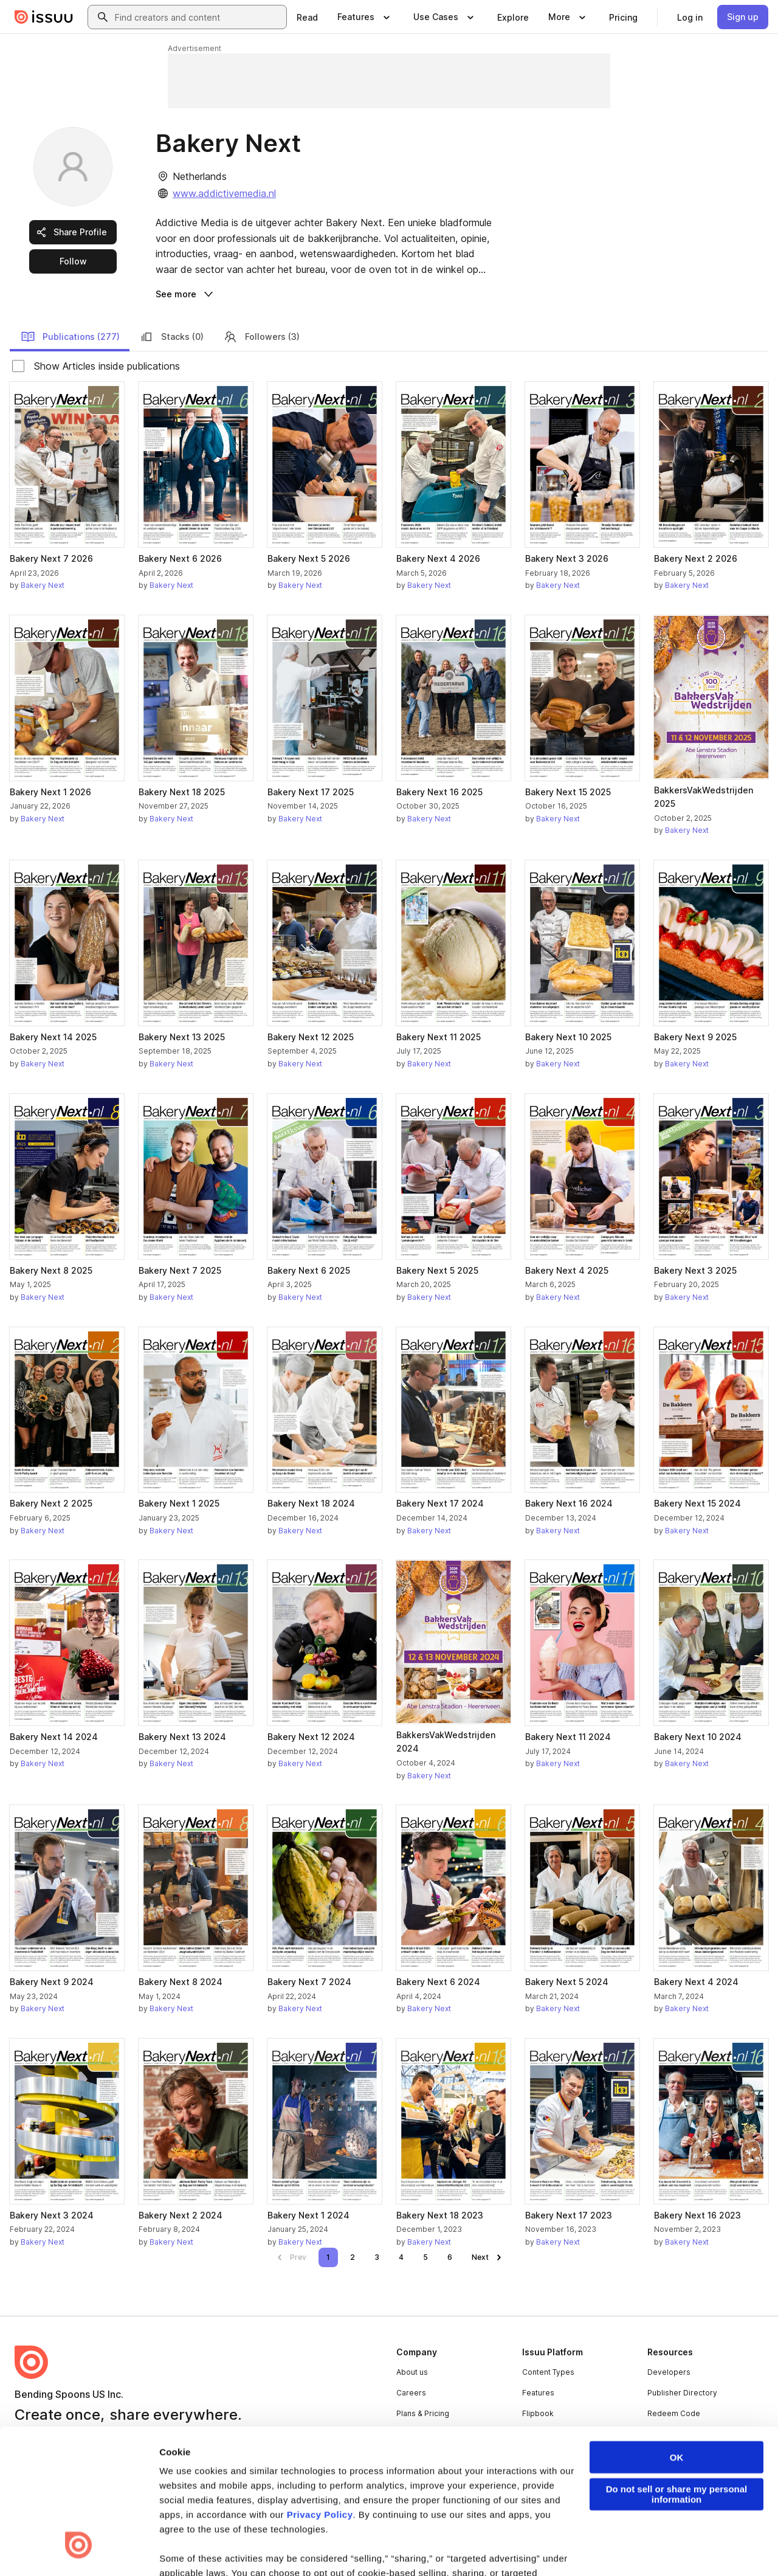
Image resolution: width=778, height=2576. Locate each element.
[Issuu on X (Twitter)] (651, 2546)
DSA (284, 2547)
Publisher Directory (682, 2392)
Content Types (548, 2372)
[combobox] (198, 17)
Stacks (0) (171, 337)
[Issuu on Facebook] (554, 2546)
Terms (26, 2547)
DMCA (251, 2547)
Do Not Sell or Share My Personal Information (441, 2548)
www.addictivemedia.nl (224, 193)
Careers (411, 2392)
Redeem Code (673, 2413)
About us (412, 2372)
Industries (540, 2433)
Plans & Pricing (422, 2413)
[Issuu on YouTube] (748, 2546)
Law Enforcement (124, 2547)
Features (538, 2392)
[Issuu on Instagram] (700, 2546)
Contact (410, 2454)
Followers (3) (261, 337)
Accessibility (330, 2547)
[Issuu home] (44, 17)
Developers (668, 2372)
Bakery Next (42, 585)
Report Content (197, 2547)
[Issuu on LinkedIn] (603, 2546)
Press (407, 2433)
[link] (307, 17)
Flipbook (538, 2413)
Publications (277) (70, 337)
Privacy (65, 2547)
